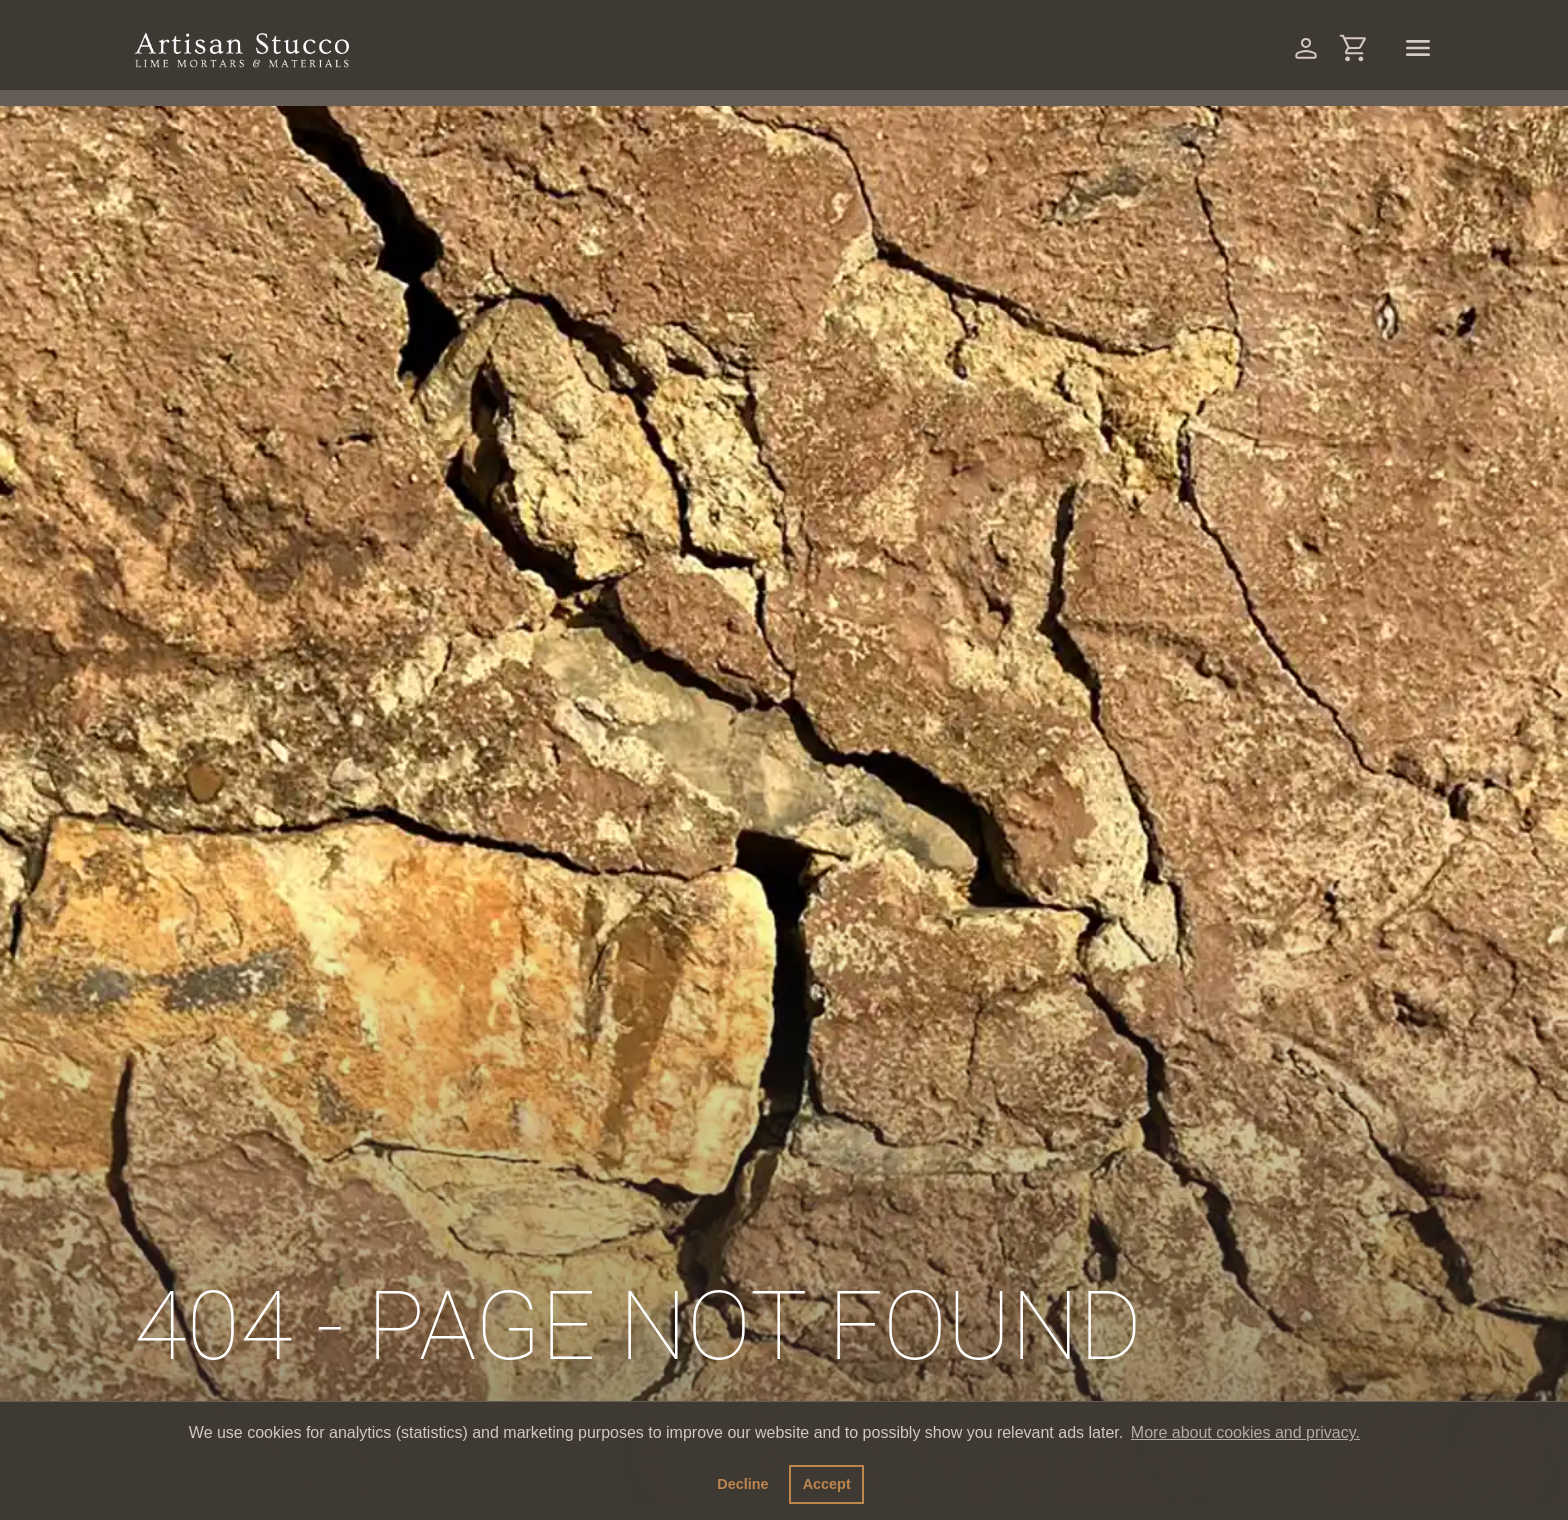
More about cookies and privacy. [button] (1245, 1432)
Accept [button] (827, 1484)
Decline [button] (742, 1484)
